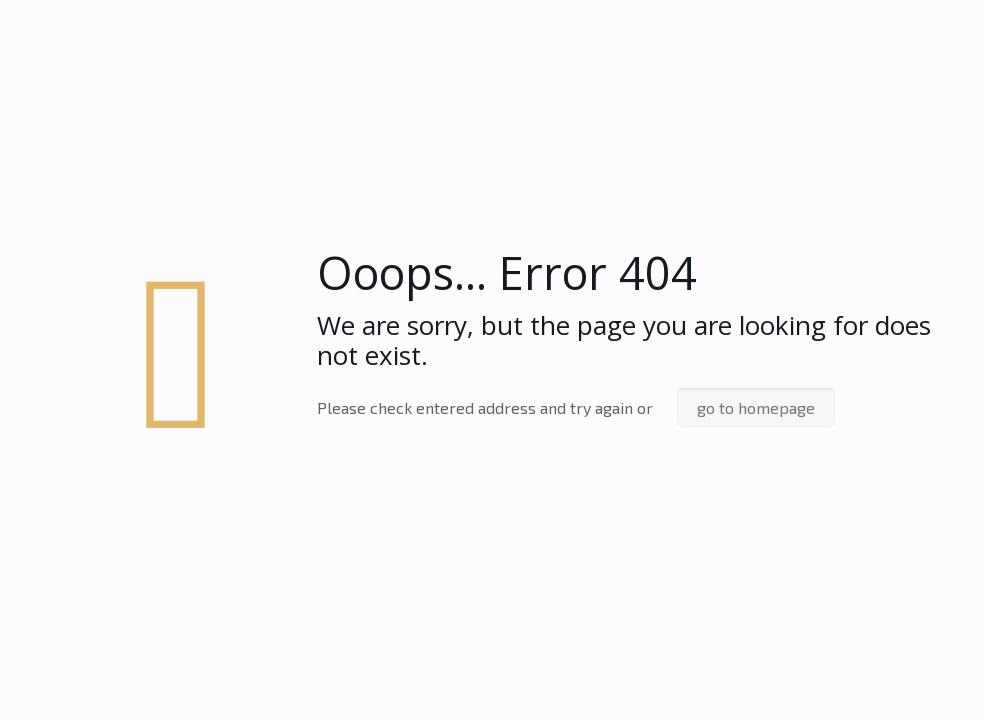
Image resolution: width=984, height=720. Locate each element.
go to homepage (756, 407)
